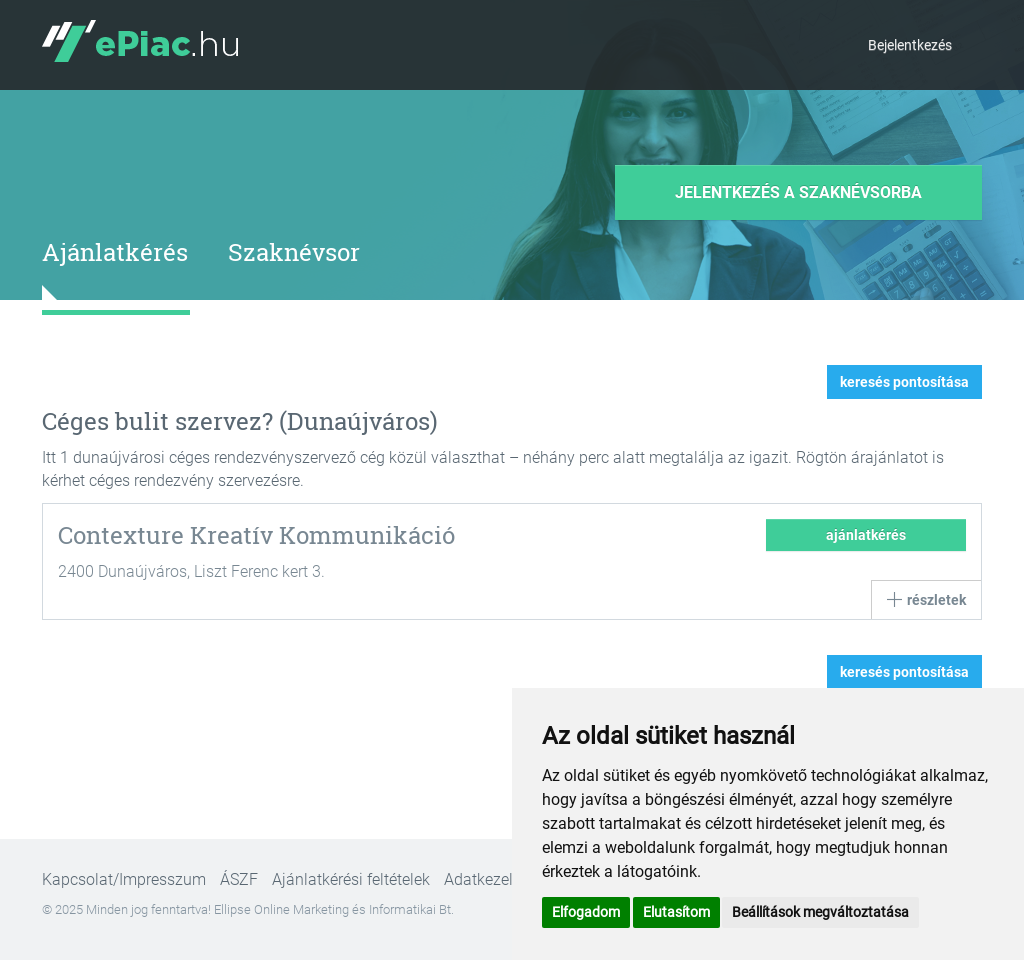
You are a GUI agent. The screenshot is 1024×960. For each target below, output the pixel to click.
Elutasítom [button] (676, 912)
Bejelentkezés (910, 45)
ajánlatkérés (866, 535)
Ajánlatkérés (115, 252)
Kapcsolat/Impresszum (124, 879)
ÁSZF (239, 879)
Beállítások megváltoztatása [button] (820, 912)
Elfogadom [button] (586, 912)
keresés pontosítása (904, 382)
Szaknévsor (294, 252)
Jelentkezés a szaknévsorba (798, 192)
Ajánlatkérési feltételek (351, 879)
